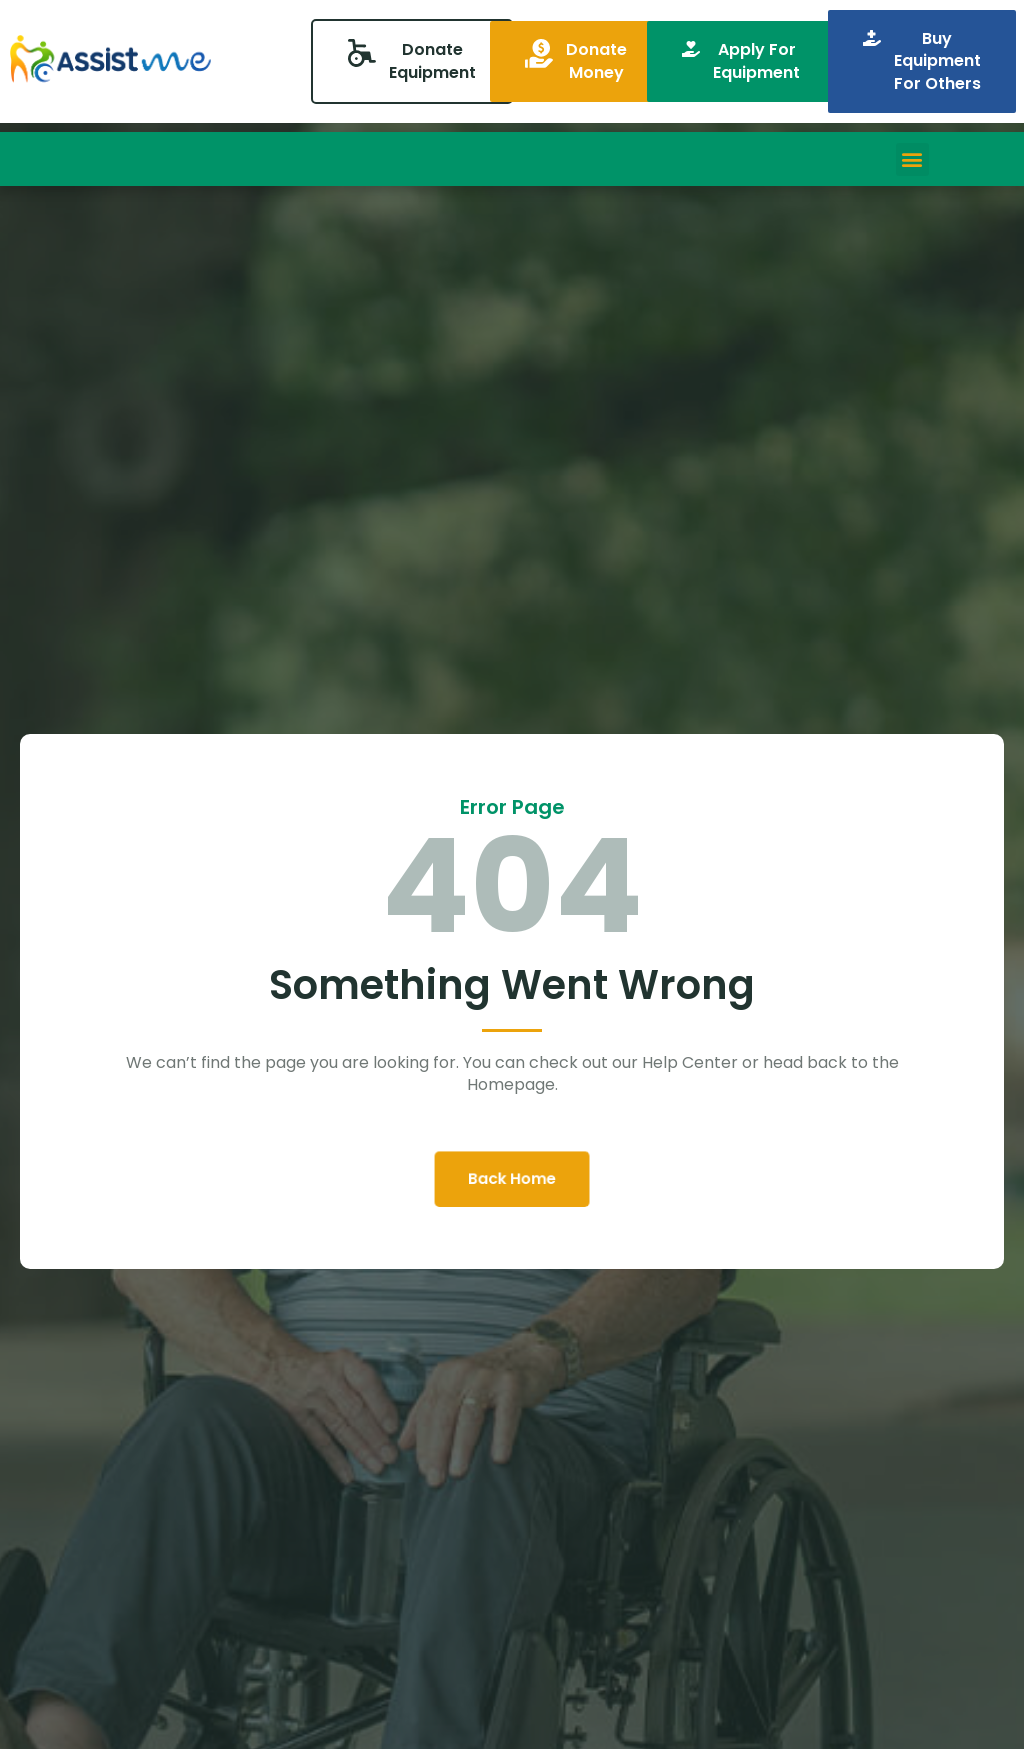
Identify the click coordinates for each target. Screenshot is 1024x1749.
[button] (912, 159)
